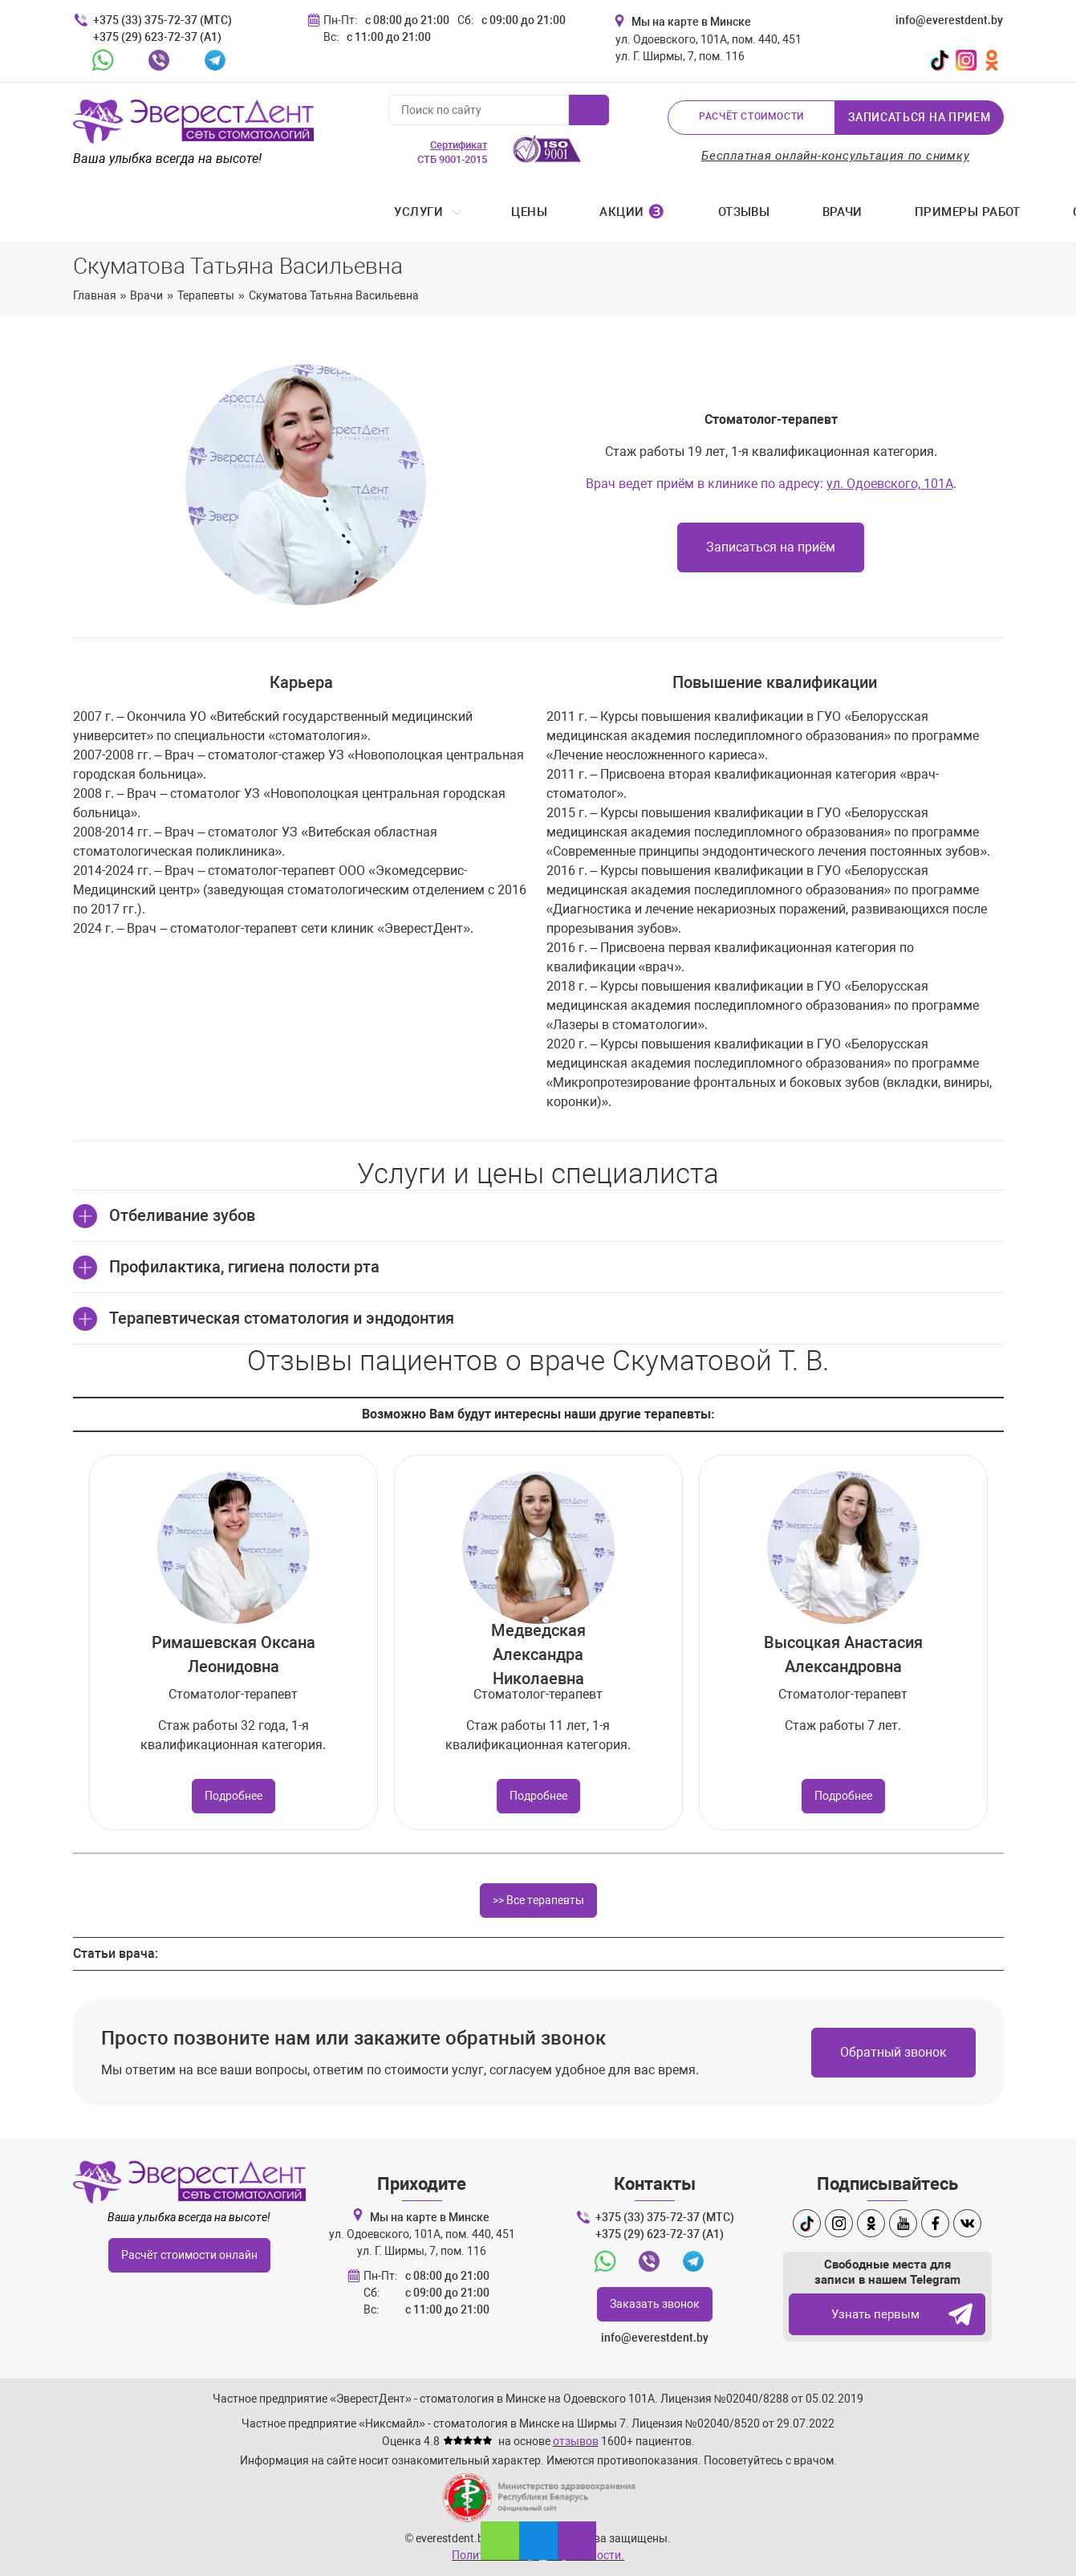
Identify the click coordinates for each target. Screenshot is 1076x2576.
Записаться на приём (770, 548)
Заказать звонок (655, 2304)
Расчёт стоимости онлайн (189, 2256)
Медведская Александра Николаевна (538, 1656)
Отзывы (426, 213)
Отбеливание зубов (182, 1217)
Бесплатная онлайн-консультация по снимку (835, 156)
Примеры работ (650, 213)
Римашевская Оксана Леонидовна (233, 1656)
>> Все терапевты (538, 1901)
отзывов (576, 2442)
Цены (211, 213)
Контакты (958, 213)
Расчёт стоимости (751, 117)
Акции (314, 212)
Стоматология (805, 213)
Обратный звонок (893, 2053)
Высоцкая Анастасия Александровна (843, 1656)
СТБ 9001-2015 (452, 151)
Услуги (101, 213)
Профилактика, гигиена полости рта (244, 1268)
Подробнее (233, 1797)
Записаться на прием (919, 117)
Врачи (525, 213)
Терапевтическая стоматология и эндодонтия (281, 1319)
